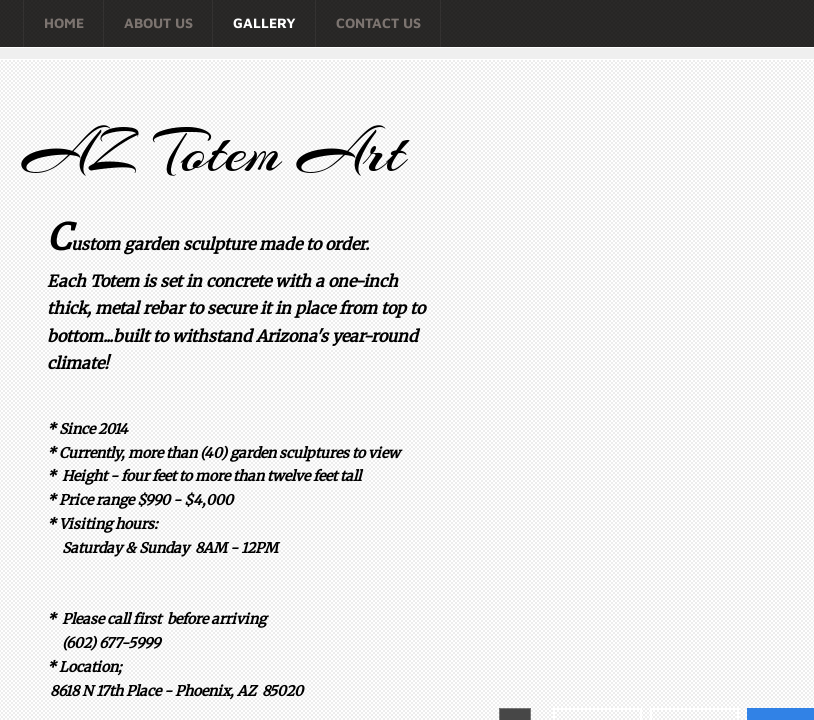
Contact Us (378, 22)
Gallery (264, 22)
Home (64, 22)
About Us (158, 22)
